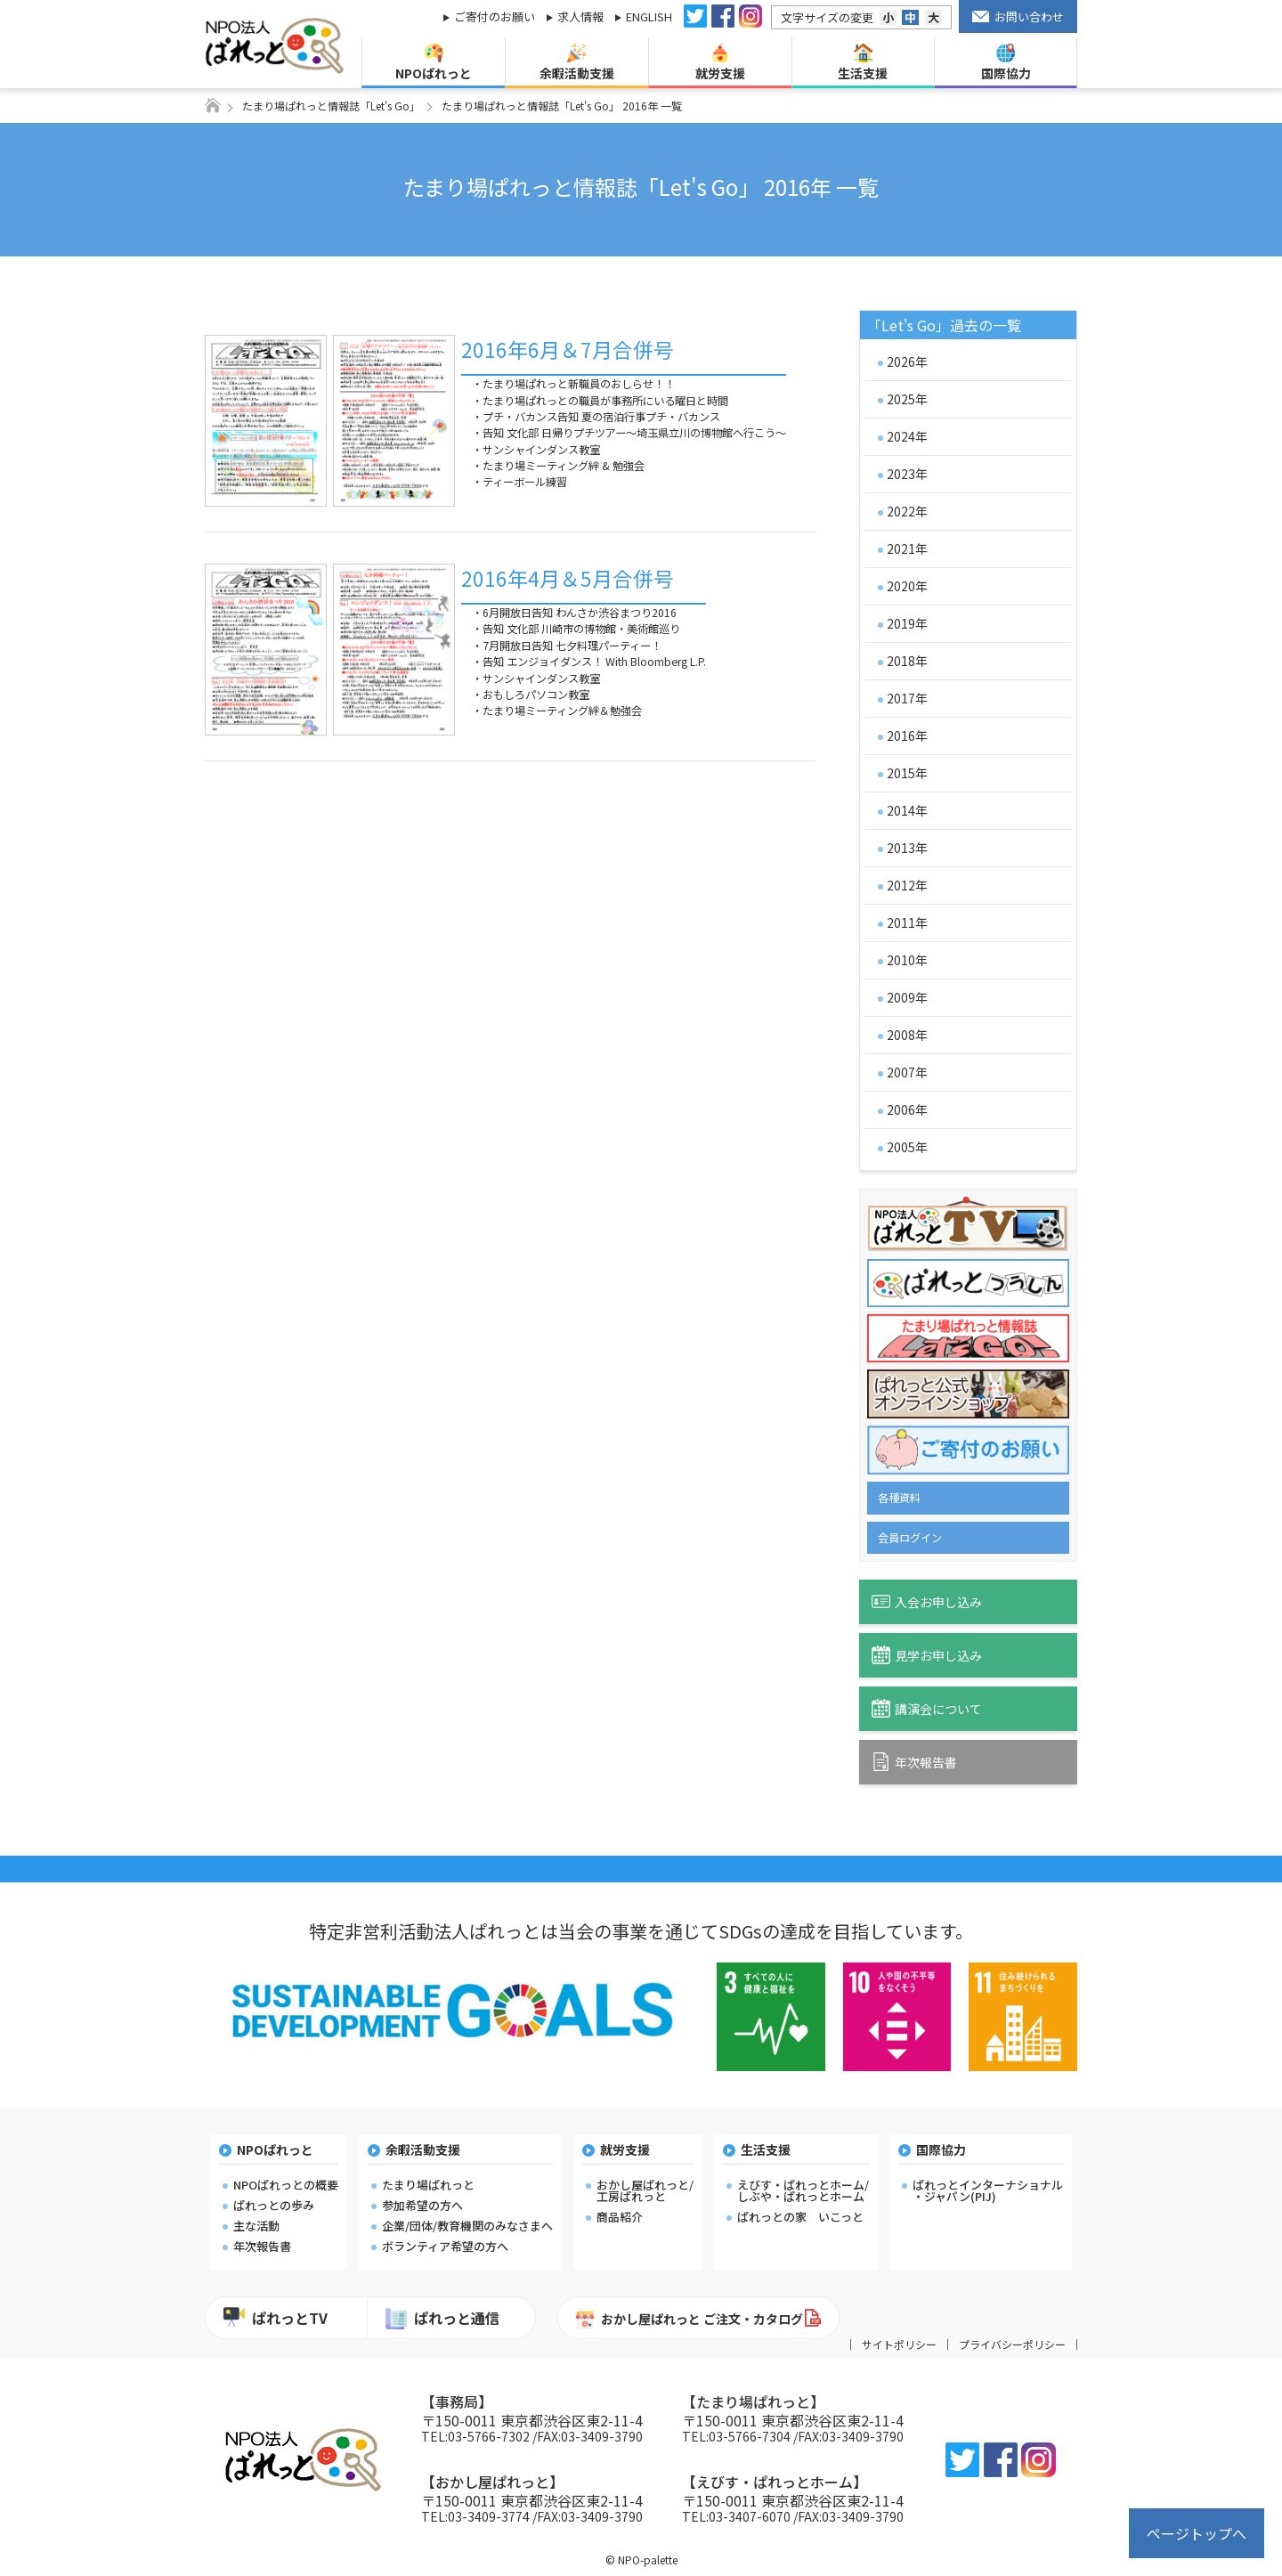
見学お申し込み (927, 1655)
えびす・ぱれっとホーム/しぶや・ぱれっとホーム (803, 2190)
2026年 (907, 361)
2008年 (907, 1035)
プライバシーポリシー (1012, 2344)
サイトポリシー (899, 2344)
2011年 (907, 922)
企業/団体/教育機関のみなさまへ (467, 2225)
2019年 (907, 623)
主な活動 (256, 2225)
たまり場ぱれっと (428, 2184)
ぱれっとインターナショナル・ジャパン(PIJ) (988, 2190)
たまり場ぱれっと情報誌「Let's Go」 (331, 105)
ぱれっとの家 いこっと (800, 2217)
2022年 (907, 511)
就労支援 (720, 63)
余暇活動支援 (577, 63)
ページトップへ (1196, 2533)
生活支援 (863, 63)
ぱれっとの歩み (273, 2205)
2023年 (907, 474)
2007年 (907, 1072)
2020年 (907, 586)
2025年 (907, 399)
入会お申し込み (927, 1601)
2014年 (907, 810)
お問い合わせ (1018, 16)
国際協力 (1006, 63)
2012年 (907, 885)
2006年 (907, 1109)
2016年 (907, 735)
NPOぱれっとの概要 (285, 2184)
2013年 (907, 848)
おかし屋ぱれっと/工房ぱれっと (645, 2190)
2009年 (907, 997)
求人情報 (580, 16)
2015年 (907, 773)
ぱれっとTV (275, 2317)
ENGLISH (649, 16)
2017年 (907, 698)
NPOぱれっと (433, 63)
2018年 (907, 661)
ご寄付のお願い (494, 16)
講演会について (927, 1708)
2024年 (907, 436)
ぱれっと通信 (442, 2318)
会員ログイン (910, 1538)
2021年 (907, 548)
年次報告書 (914, 1761)
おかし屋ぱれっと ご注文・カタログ (689, 2319)
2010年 (907, 960)
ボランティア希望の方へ (445, 2246)
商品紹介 (619, 2217)
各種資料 (899, 1498)
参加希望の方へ (422, 2205)
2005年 (907, 1147)
